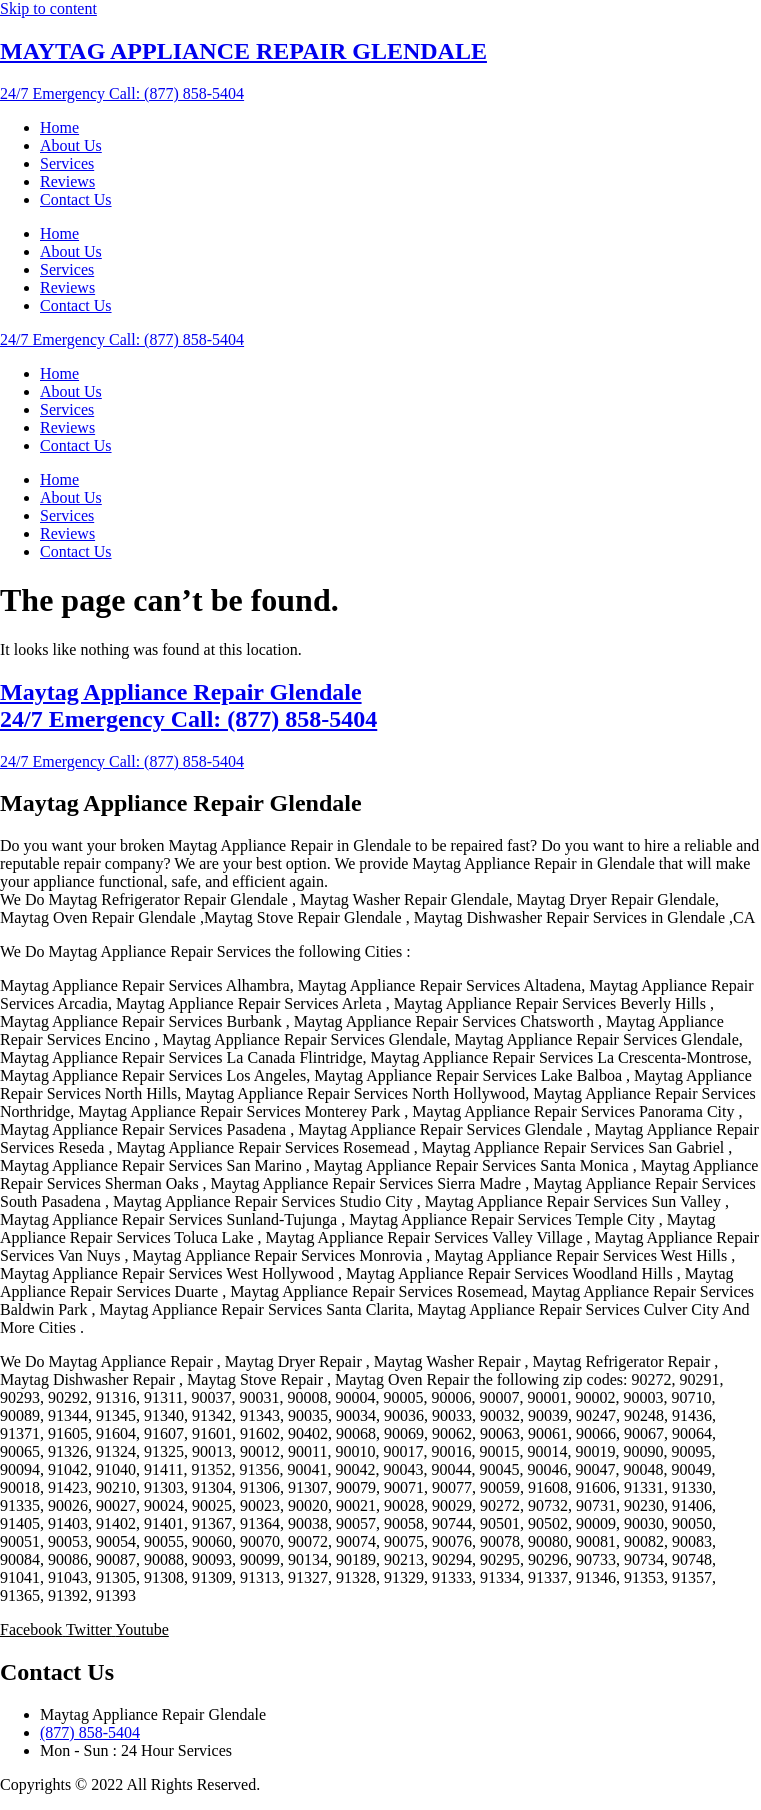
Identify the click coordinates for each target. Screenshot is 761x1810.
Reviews (67, 181)
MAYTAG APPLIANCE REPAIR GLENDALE (243, 51)
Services (67, 163)
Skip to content (48, 8)
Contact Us (76, 199)
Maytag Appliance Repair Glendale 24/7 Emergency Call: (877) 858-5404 (188, 705)
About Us (71, 145)
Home (59, 127)
